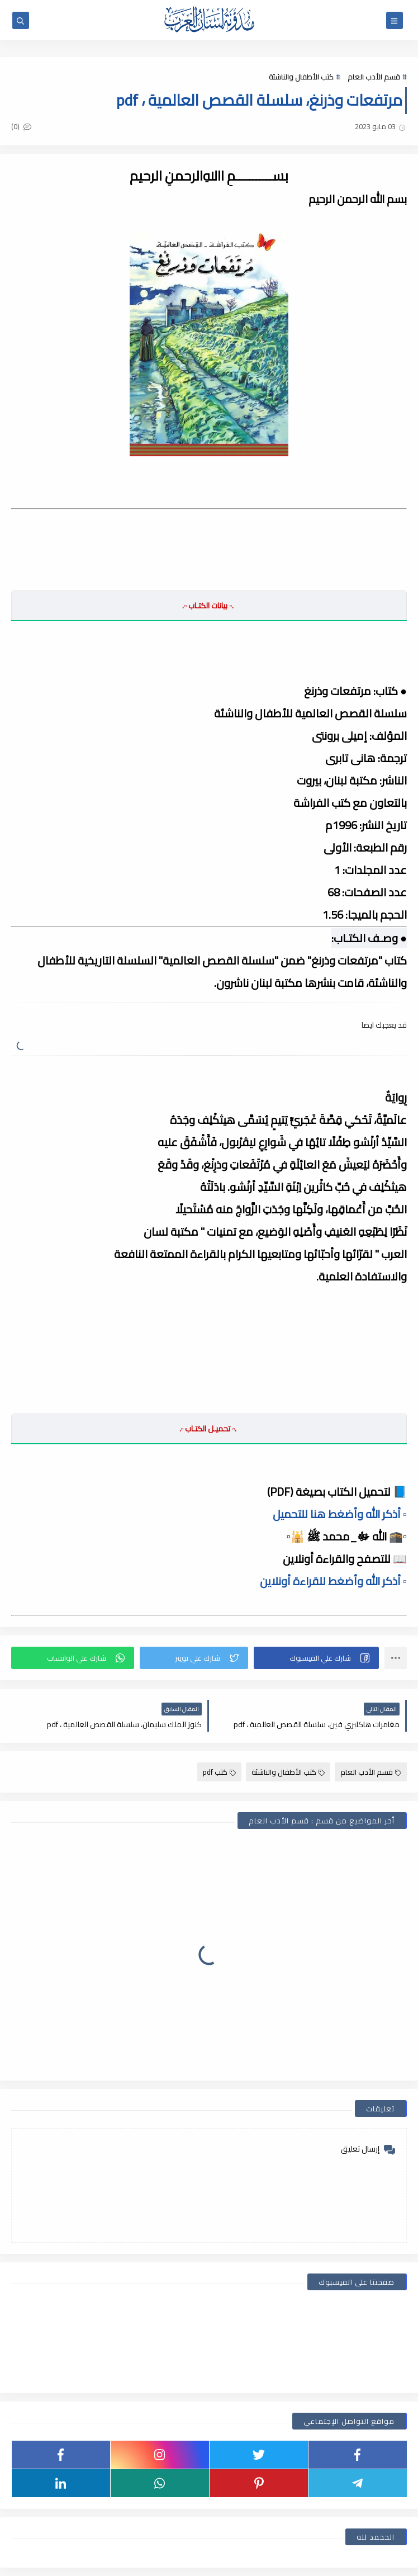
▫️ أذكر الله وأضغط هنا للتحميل (340, 1514)
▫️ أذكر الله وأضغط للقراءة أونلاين (333, 1581)
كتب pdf (219, 1772)
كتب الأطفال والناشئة (301, 76)
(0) (21, 126)
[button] (316, 1658)
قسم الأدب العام (374, 76)
